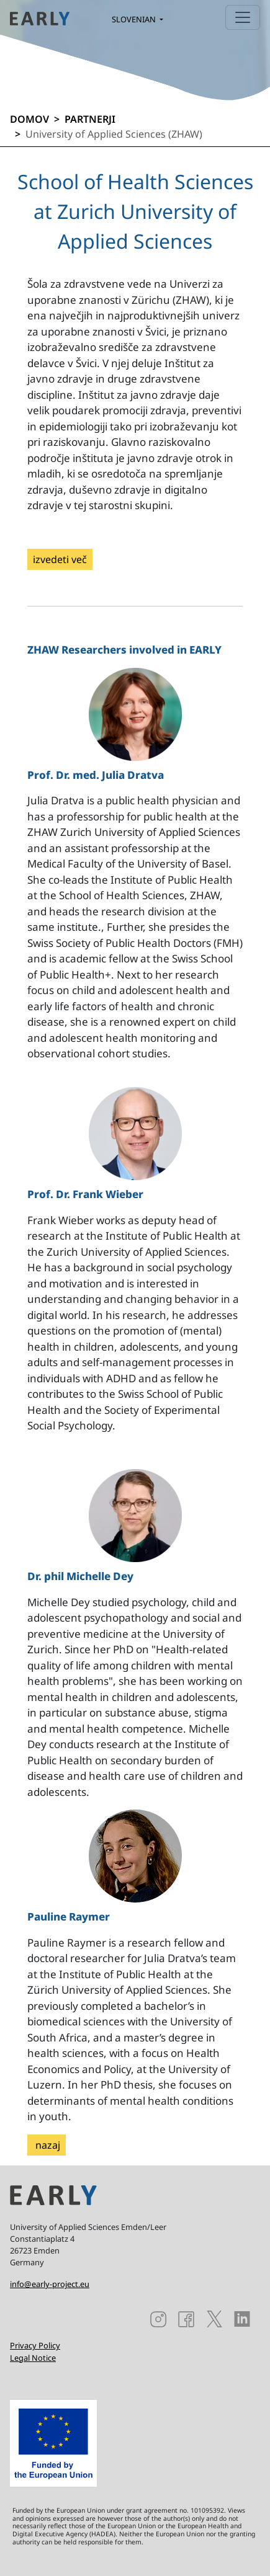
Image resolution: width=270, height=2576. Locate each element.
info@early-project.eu (49, 2284)
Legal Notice (33, 2357)
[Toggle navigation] (242, 17)
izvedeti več (60, 559)
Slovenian (135, 19)
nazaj (46, 2145)
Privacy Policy (35, 2345)
